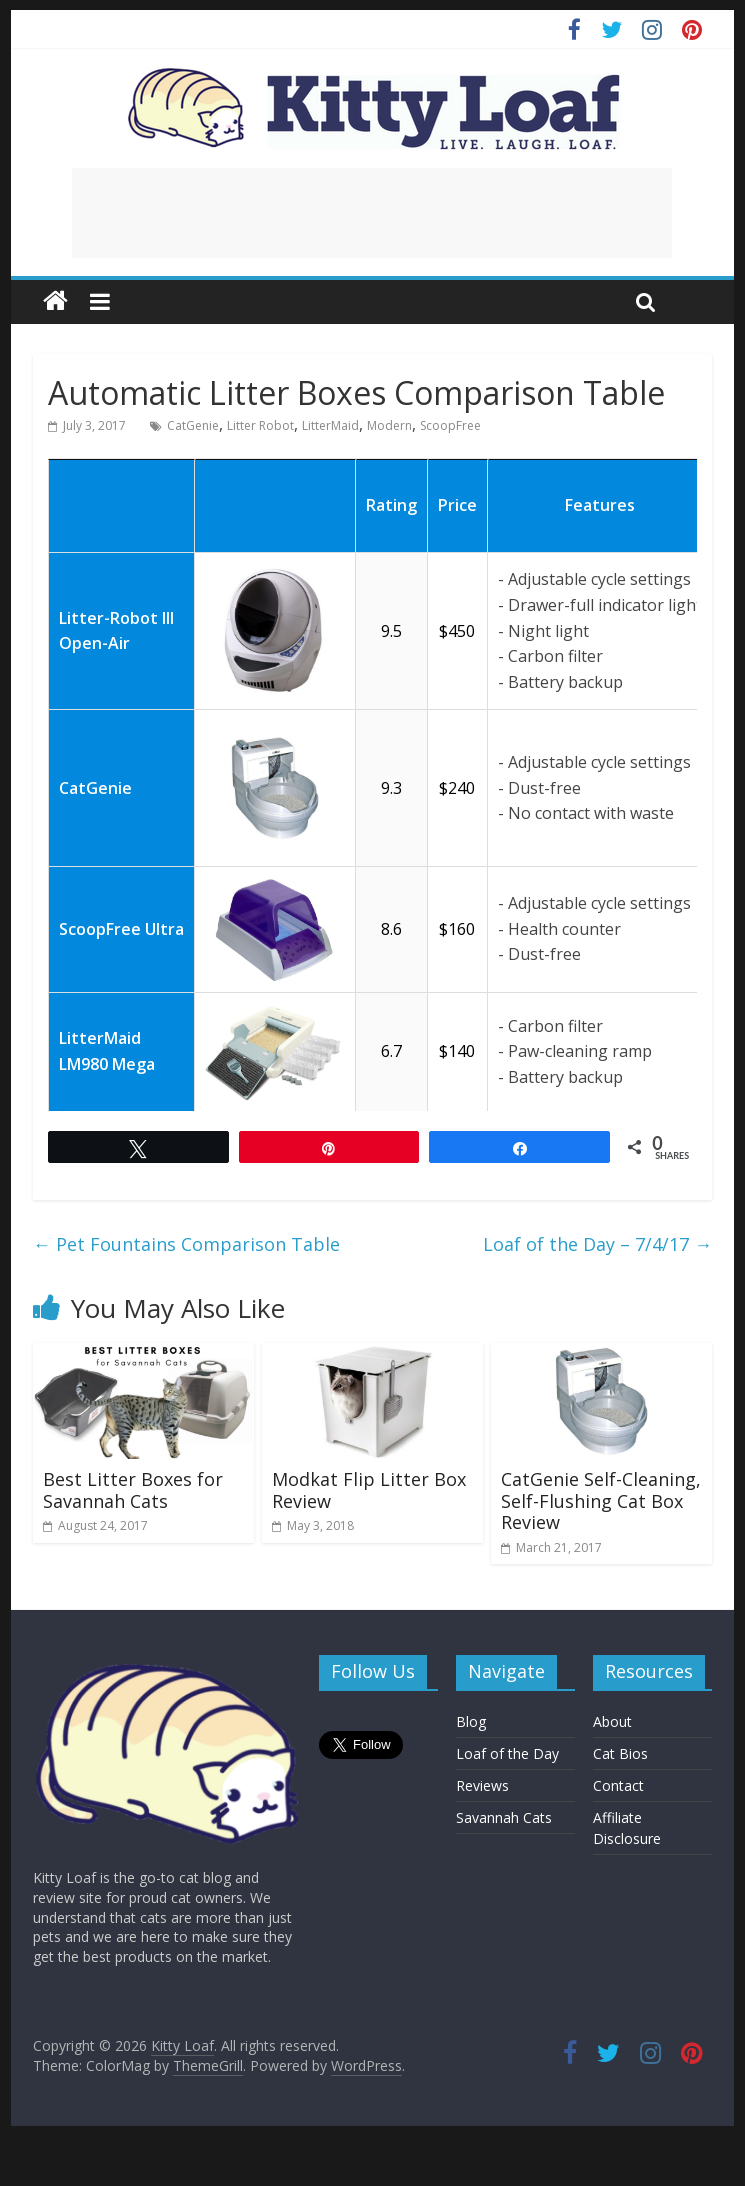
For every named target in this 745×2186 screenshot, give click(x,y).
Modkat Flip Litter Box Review (369, 1490)
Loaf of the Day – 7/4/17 (597, 1244)
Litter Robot (260, 425)
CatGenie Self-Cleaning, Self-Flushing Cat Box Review (601, 1500)
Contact (618, 1785)
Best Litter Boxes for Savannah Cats (133, 1490)
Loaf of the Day (507, 1753)
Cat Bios (620, 1753)
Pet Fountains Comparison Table (186, 1244)
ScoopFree (450, 425)
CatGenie (193, 425)
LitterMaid (330, 425)
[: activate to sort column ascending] (121, 459)
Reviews (482, 1785)
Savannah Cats (504, 1817)
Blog (471, 1721)
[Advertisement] (372, 213)
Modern (389, 425)
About (612, 1721)
